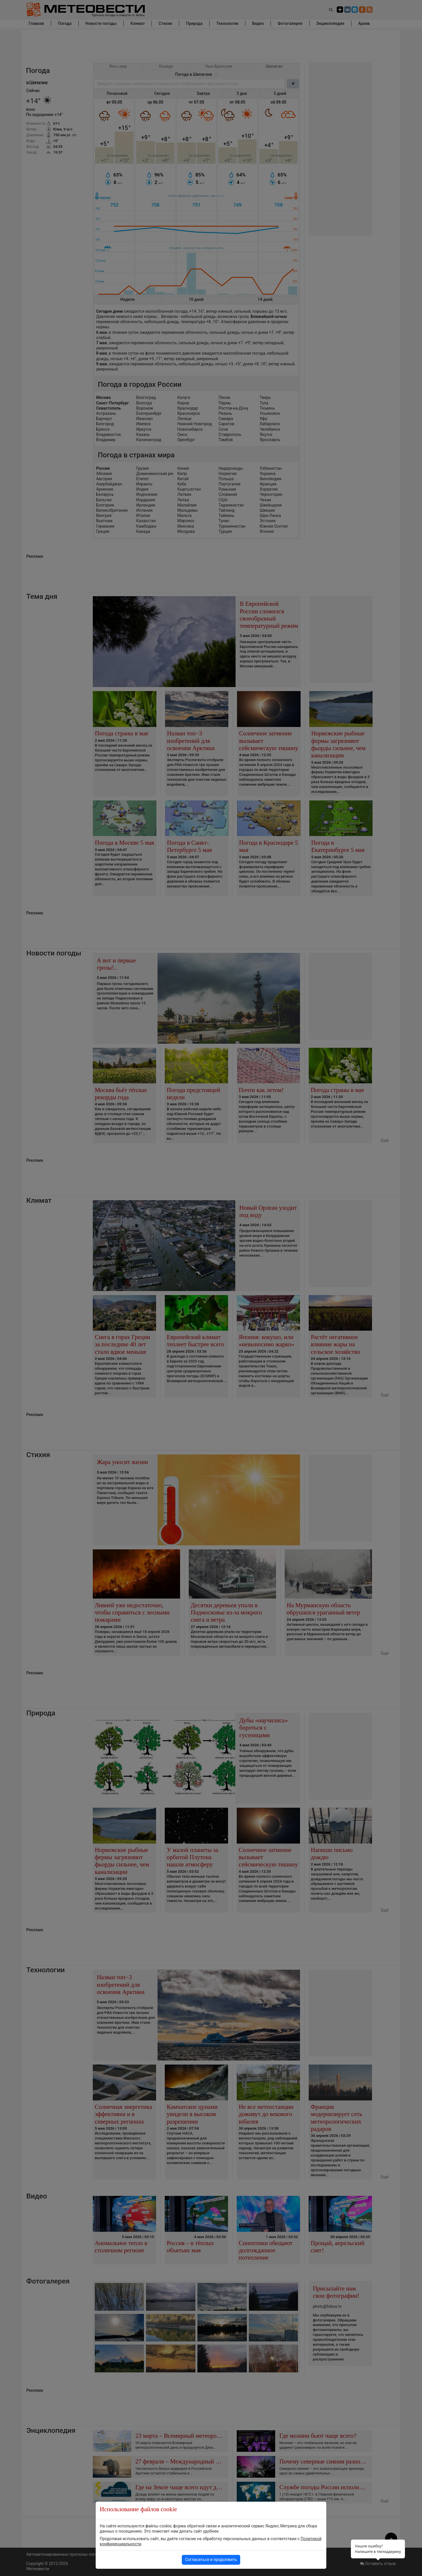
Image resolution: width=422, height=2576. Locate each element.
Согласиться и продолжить (211, 2559)
